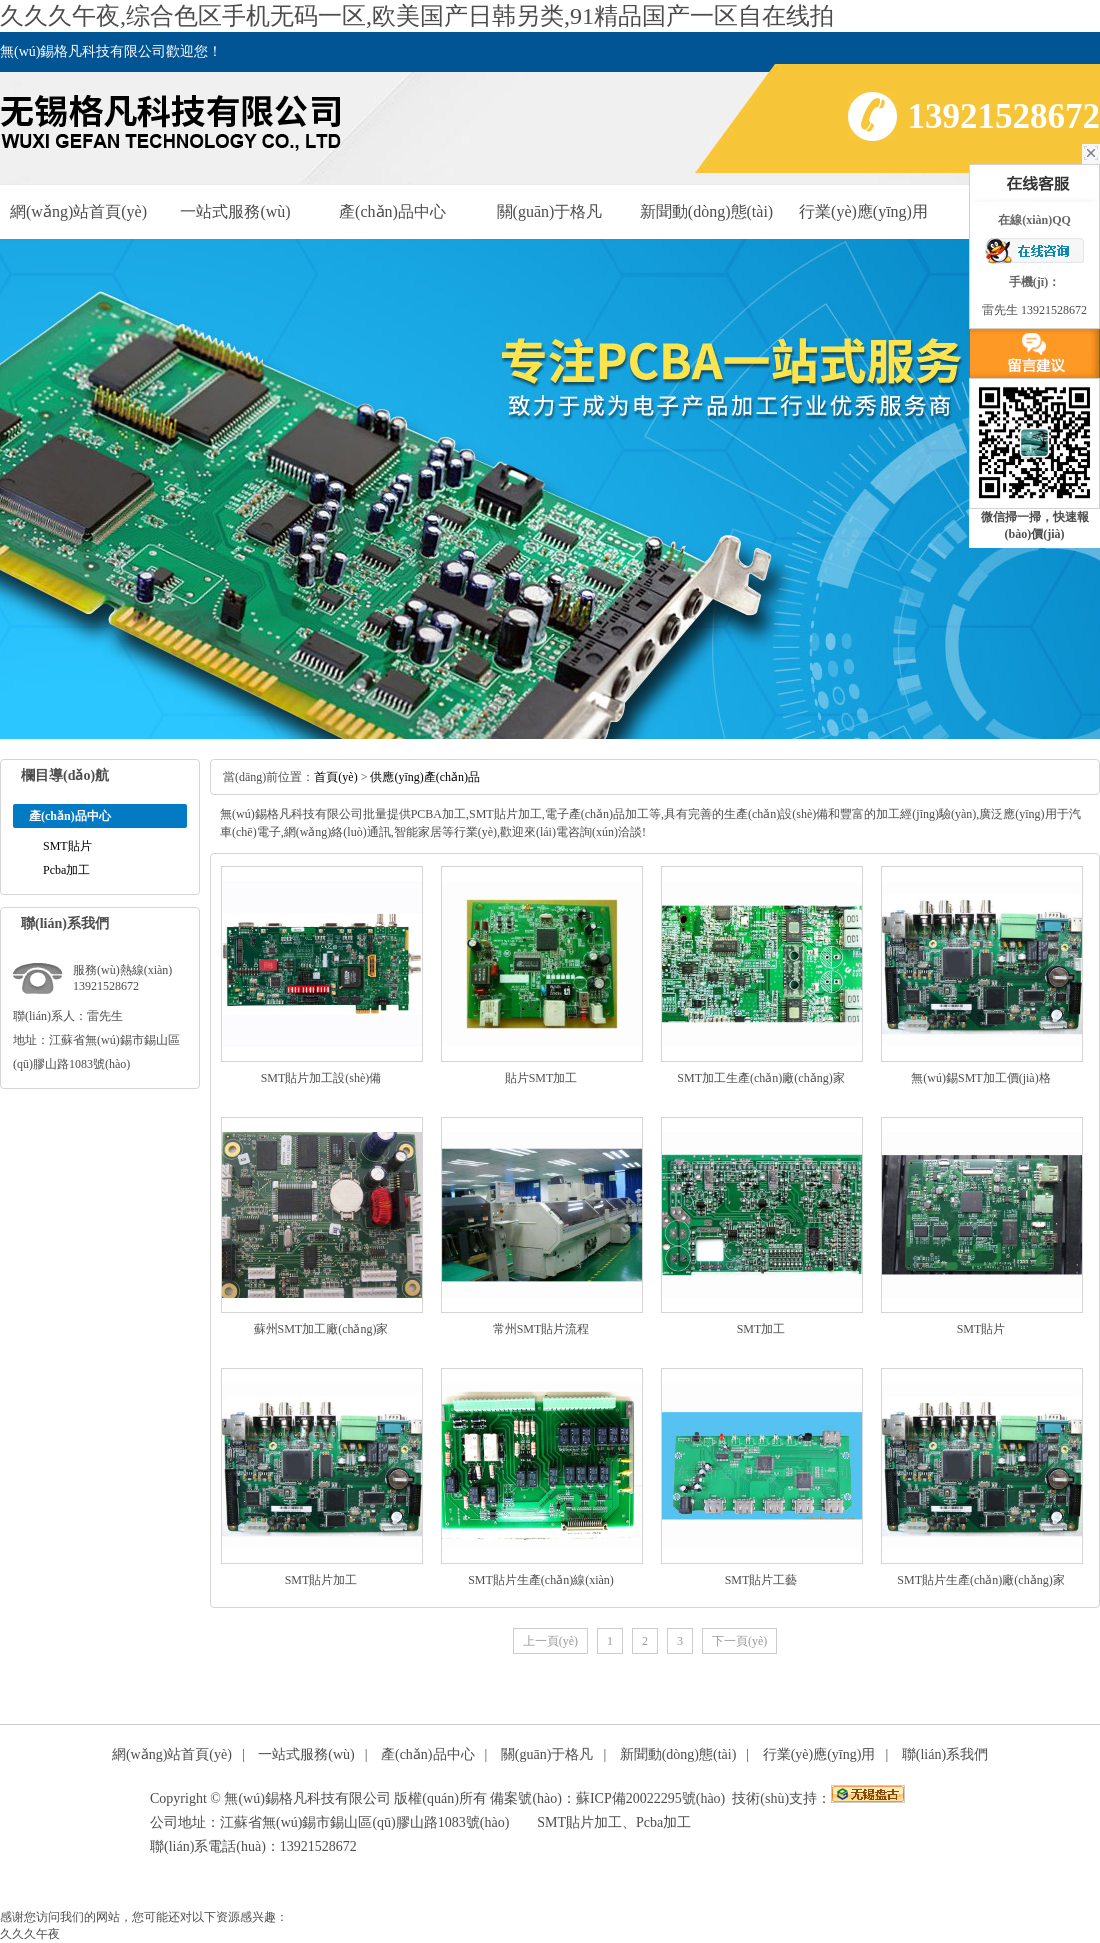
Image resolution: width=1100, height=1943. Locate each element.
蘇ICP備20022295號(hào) (650, 1798)
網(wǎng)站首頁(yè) (78, 211)
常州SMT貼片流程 (541, 1329)
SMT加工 (761, 1329)
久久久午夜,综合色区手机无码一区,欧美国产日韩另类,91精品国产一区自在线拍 (417, 16)
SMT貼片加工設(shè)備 (321, 1078)
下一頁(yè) (739, 1641)
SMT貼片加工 (321, 1580)
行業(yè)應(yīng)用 (863, 211)
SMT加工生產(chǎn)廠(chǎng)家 (760, 1078)
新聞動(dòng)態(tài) (706, 211)
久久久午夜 (30, 1934)
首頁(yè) (335, 777)
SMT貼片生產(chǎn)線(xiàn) (541, 1580)
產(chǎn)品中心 (392, 211)
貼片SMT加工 (541, 1078)
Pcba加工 (66, 870)
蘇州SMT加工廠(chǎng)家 (321, 1329)
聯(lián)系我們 (945, 1754)
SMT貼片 (67, 846)
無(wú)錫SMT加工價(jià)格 (980, 1078)
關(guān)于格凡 (550, 211)
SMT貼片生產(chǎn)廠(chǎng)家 (980, 1580)
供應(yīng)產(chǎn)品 (425, 777)
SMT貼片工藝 (761, 1580)
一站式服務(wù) (235, 211)
